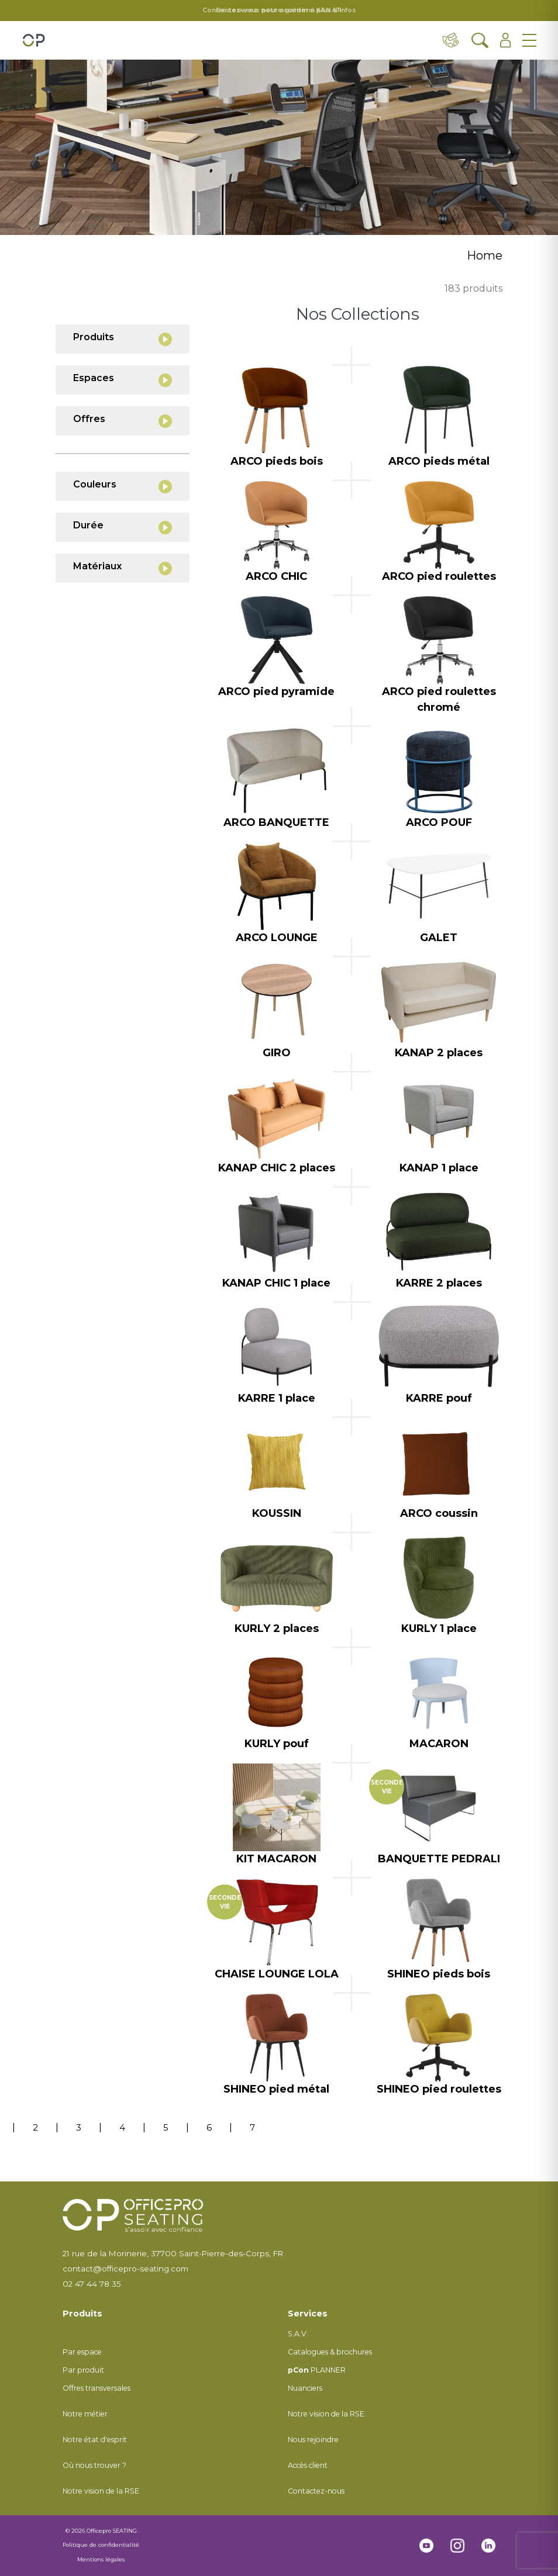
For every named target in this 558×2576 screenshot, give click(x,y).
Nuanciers (305, 2388)
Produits (122, 338)
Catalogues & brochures (330, 2351)
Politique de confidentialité (101, 2545)
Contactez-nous (316, 2491)
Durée (122, 527)
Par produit (83, 2370)
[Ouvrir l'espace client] (505, 40)
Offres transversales (96, 2388)
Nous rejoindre (313, 2439)
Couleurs (122, 486)
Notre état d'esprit (95, 2439)
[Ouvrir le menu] (529, 40)
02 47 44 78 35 (92, 2283)
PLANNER (317, 2370)
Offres (122, 420)
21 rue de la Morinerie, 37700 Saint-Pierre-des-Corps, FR (173, 2253)
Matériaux (122, 568)
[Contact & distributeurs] (451, 40)
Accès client (308, 2465)
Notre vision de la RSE (101, 2491)
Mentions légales (101, 2559)
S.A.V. (298, 2333)
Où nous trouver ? (94, 2465)
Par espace (82, 2351)
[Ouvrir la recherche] (479, 40)
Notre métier (85, 2413)
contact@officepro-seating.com (125, 2268)
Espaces (122, 379)
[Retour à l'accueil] (33, 40)
